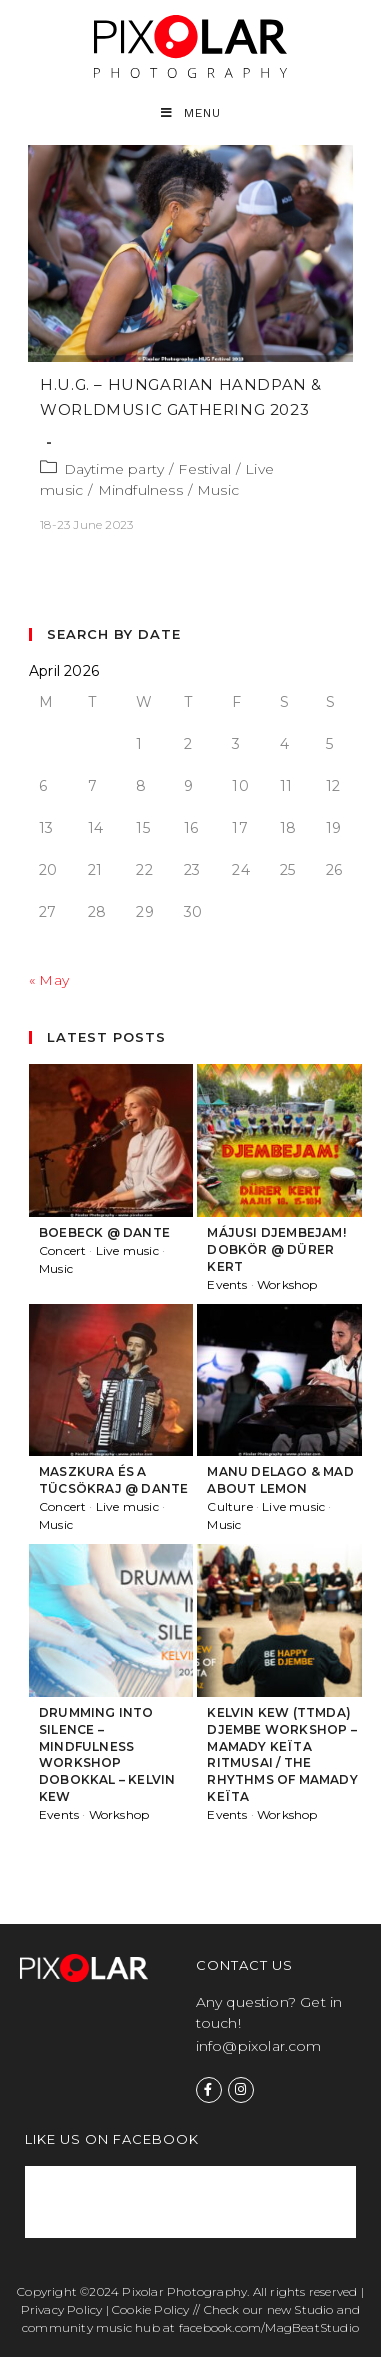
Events (227, 1284)
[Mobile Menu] (191, 113)
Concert (62, 1250)
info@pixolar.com (259, 2046)
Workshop (287, 1284)
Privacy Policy (62, 2309)
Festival (204, 469)
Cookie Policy (151, 2309)
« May (49, 980)
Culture (229, 1506)
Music (218, 490)
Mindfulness (140, 490)
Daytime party (114, 469)
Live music (127, 1250)
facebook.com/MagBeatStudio (269, 2327)
